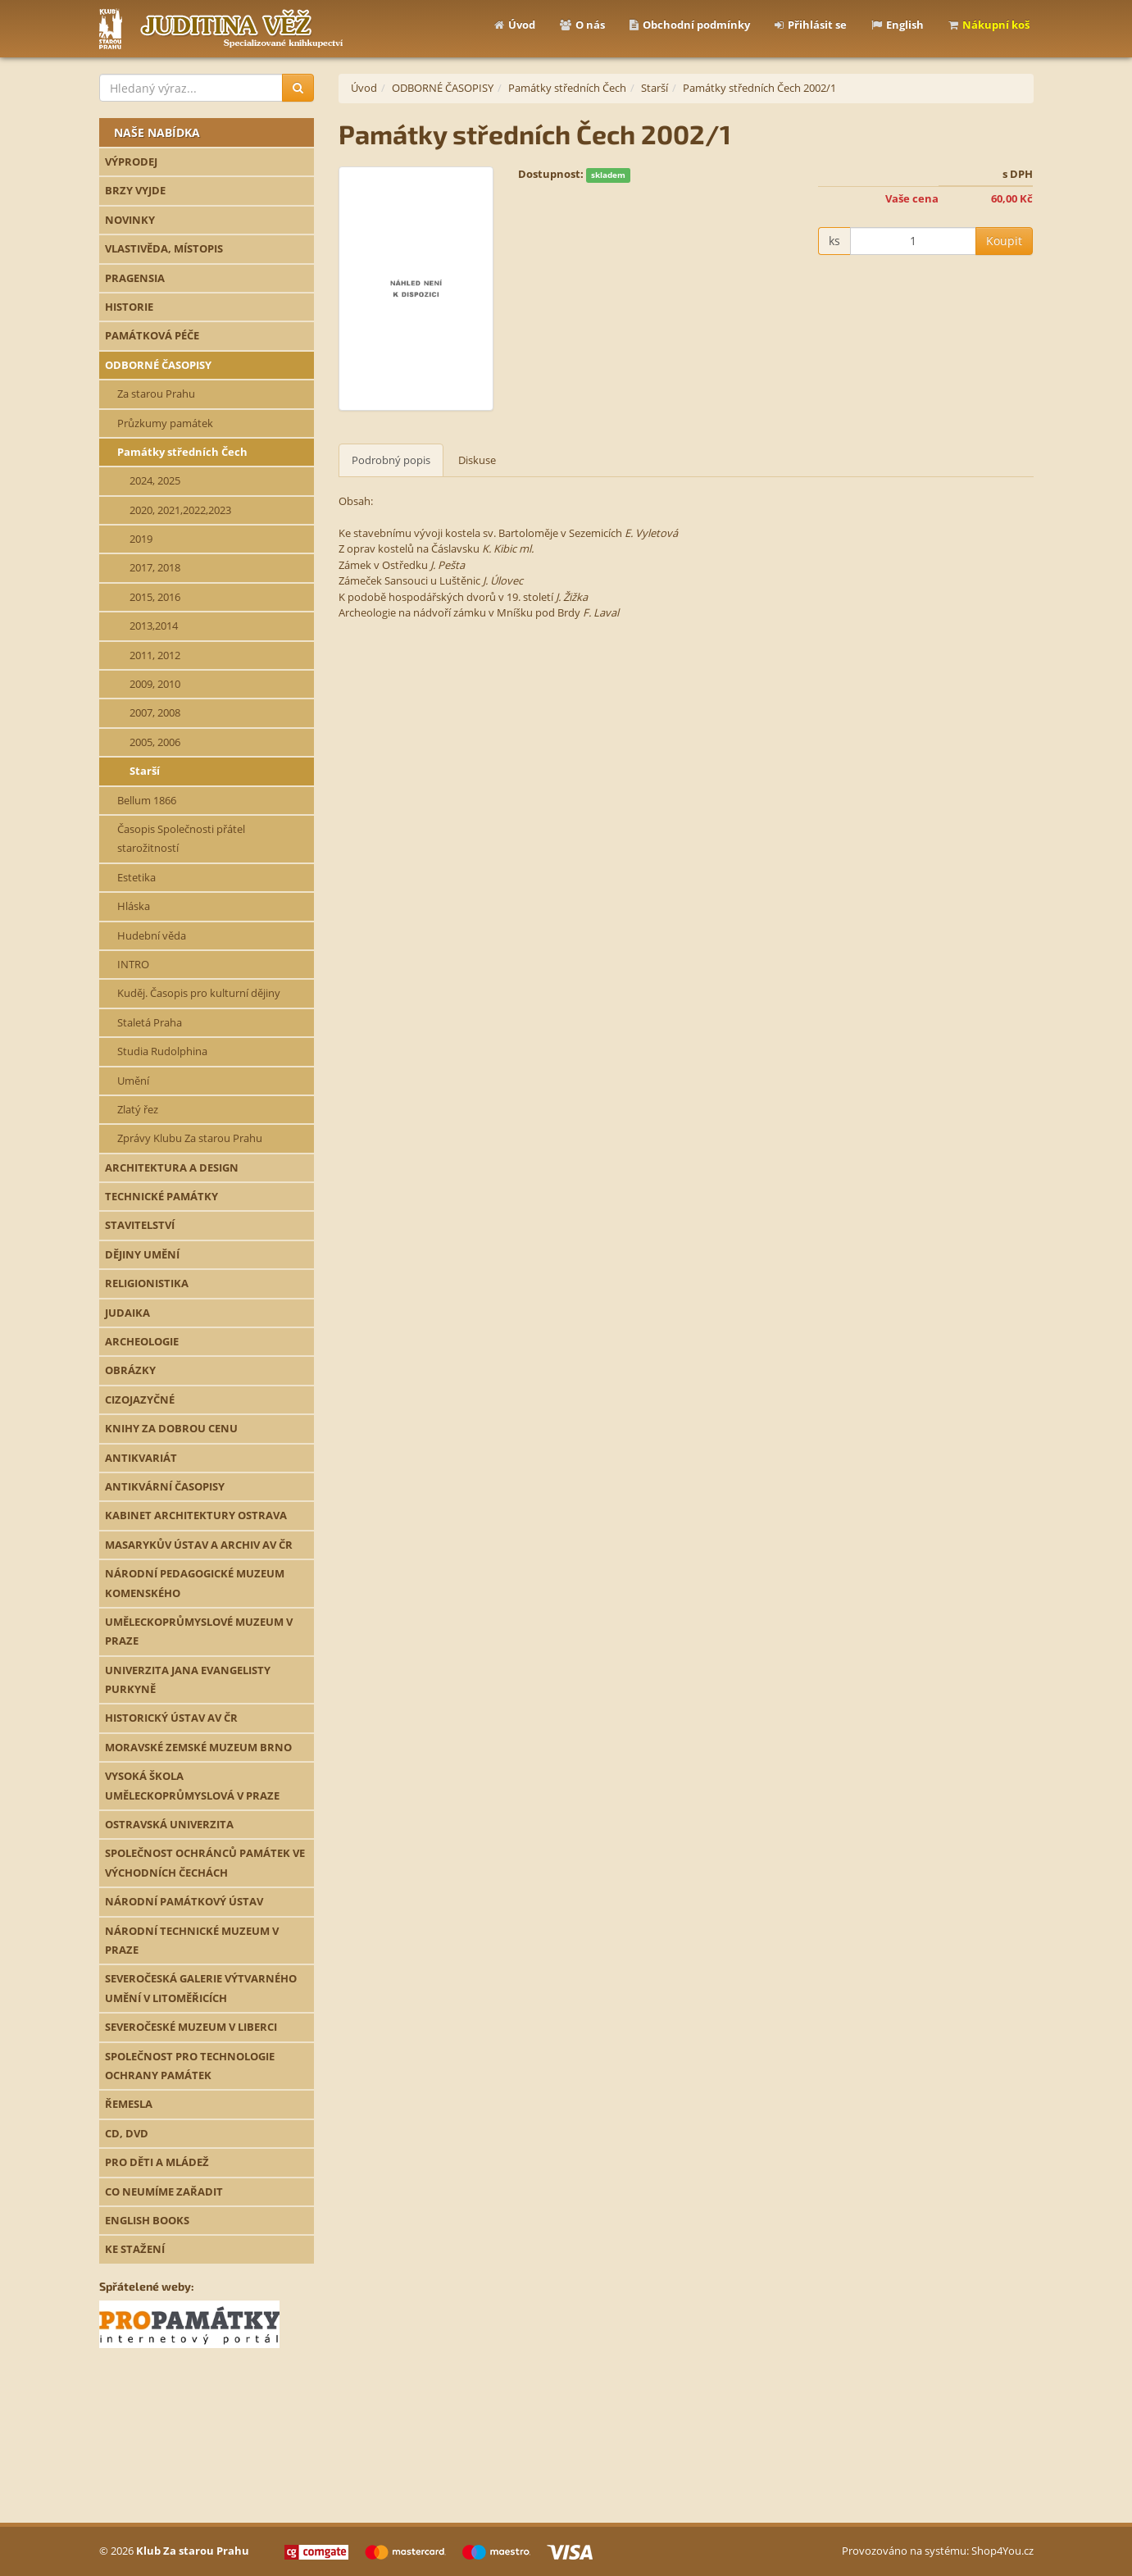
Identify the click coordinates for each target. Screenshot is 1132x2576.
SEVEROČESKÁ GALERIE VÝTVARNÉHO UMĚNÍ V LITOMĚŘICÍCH (201, 1988)
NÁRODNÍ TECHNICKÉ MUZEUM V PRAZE (192, 1940)
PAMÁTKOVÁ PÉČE (152, 335)
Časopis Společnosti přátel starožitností (181, 838)
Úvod (514, 24)
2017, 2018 (155, 567)
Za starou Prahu (156, 393)
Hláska (133, 906)
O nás (582, 24)
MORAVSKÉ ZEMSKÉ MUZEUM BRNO (198, 1747)
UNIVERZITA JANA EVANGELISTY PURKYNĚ (187, 1679)
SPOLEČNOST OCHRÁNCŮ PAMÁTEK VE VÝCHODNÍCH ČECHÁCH (205, 1862)
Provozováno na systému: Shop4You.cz (938, 2550)
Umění (133, 1080)
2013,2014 (154, 625)
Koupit (1004, 240)
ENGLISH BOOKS (147, 2220)
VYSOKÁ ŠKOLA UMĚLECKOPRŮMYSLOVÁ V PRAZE (192, 1785)
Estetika (136, 877)
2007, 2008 (155, 712)
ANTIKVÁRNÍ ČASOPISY (165, 1486)
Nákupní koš (989, 24)
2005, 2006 (155, 742)
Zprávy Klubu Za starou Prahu (189, 1138)
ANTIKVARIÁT (141, 1457)
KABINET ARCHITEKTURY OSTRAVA (196, 1515)
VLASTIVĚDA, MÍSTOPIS (164, 248)
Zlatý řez (137, 1109)
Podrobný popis (391, 460)
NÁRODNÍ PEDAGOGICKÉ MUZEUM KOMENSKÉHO (194, 1583)
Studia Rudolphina (162, 1051)
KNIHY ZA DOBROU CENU (171, 1428)
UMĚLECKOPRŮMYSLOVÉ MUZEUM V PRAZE (199, 1631)
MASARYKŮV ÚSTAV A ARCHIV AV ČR (199, 1544)
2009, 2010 (155, 683)
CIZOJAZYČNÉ (140, 1399)
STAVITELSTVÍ (140, 1224)
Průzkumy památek (165, 423)
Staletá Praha (149, 1022)
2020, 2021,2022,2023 (180, 510)
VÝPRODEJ (131, 161)
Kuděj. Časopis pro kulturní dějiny (198, 992)
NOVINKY (130, 219)
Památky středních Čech (182, 451)
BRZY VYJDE (135, 190)
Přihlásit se (811, 24)
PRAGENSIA (135, 278)
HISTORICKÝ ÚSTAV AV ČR (171, 1717)
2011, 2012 (155, 655)
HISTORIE (129, 306)
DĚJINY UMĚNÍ (142, 1254)
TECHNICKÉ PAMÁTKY (161, 1196)
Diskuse (477, 460)
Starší (145, 770)
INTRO (133, 964)
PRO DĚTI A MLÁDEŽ (157, 2162)
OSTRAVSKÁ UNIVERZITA (169, 1824)
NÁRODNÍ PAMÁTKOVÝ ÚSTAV (184, 1901)
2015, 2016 (155, 596)
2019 (141, 538)
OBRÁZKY (130, 1370)
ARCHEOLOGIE (142, 1341)
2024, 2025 (155, 480)
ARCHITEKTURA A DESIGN (172, 1167)
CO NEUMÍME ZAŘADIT (164, 2191)
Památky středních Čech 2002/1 (759, 87)
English (897, 24)
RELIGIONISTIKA (147, 1283)
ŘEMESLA (128, 2103)
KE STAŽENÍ (135, 2248)
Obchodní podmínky (690, 24)
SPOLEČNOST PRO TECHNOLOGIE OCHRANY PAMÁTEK (190, 2065)
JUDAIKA (127, 1312)
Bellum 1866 (146, 800)
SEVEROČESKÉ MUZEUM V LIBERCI (191, 2026)
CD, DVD (126, 2133)
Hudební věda (151, 935)
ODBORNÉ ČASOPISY (158, 364)
